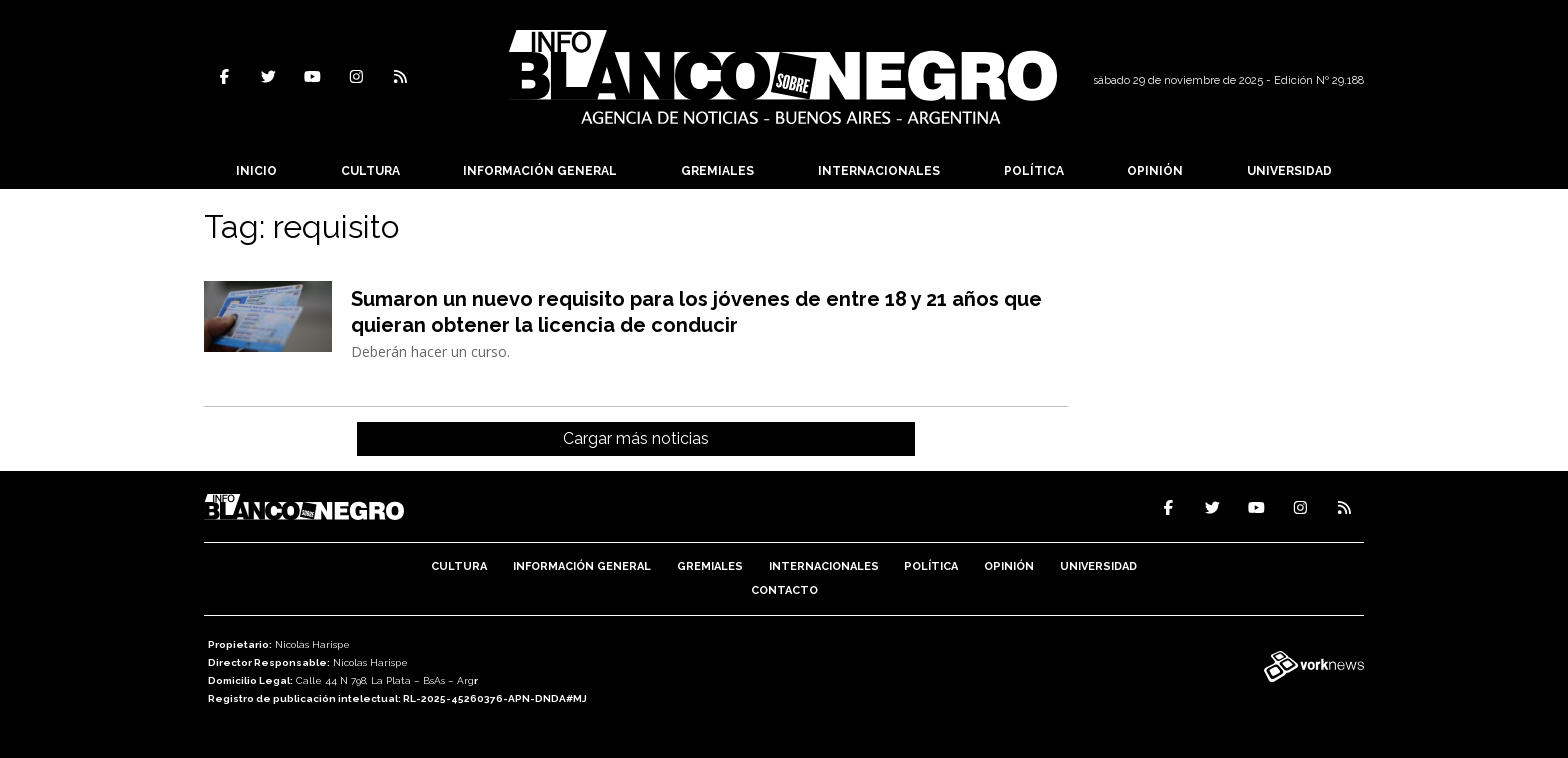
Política (1034, 171)
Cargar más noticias (636, 438)
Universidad (1289, 171)
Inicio (256, 171)
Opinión (1155, 171)
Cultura (370, 171)
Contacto (784, 590)
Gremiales (717, 171)
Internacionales (879, 171)
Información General (540, 171)
